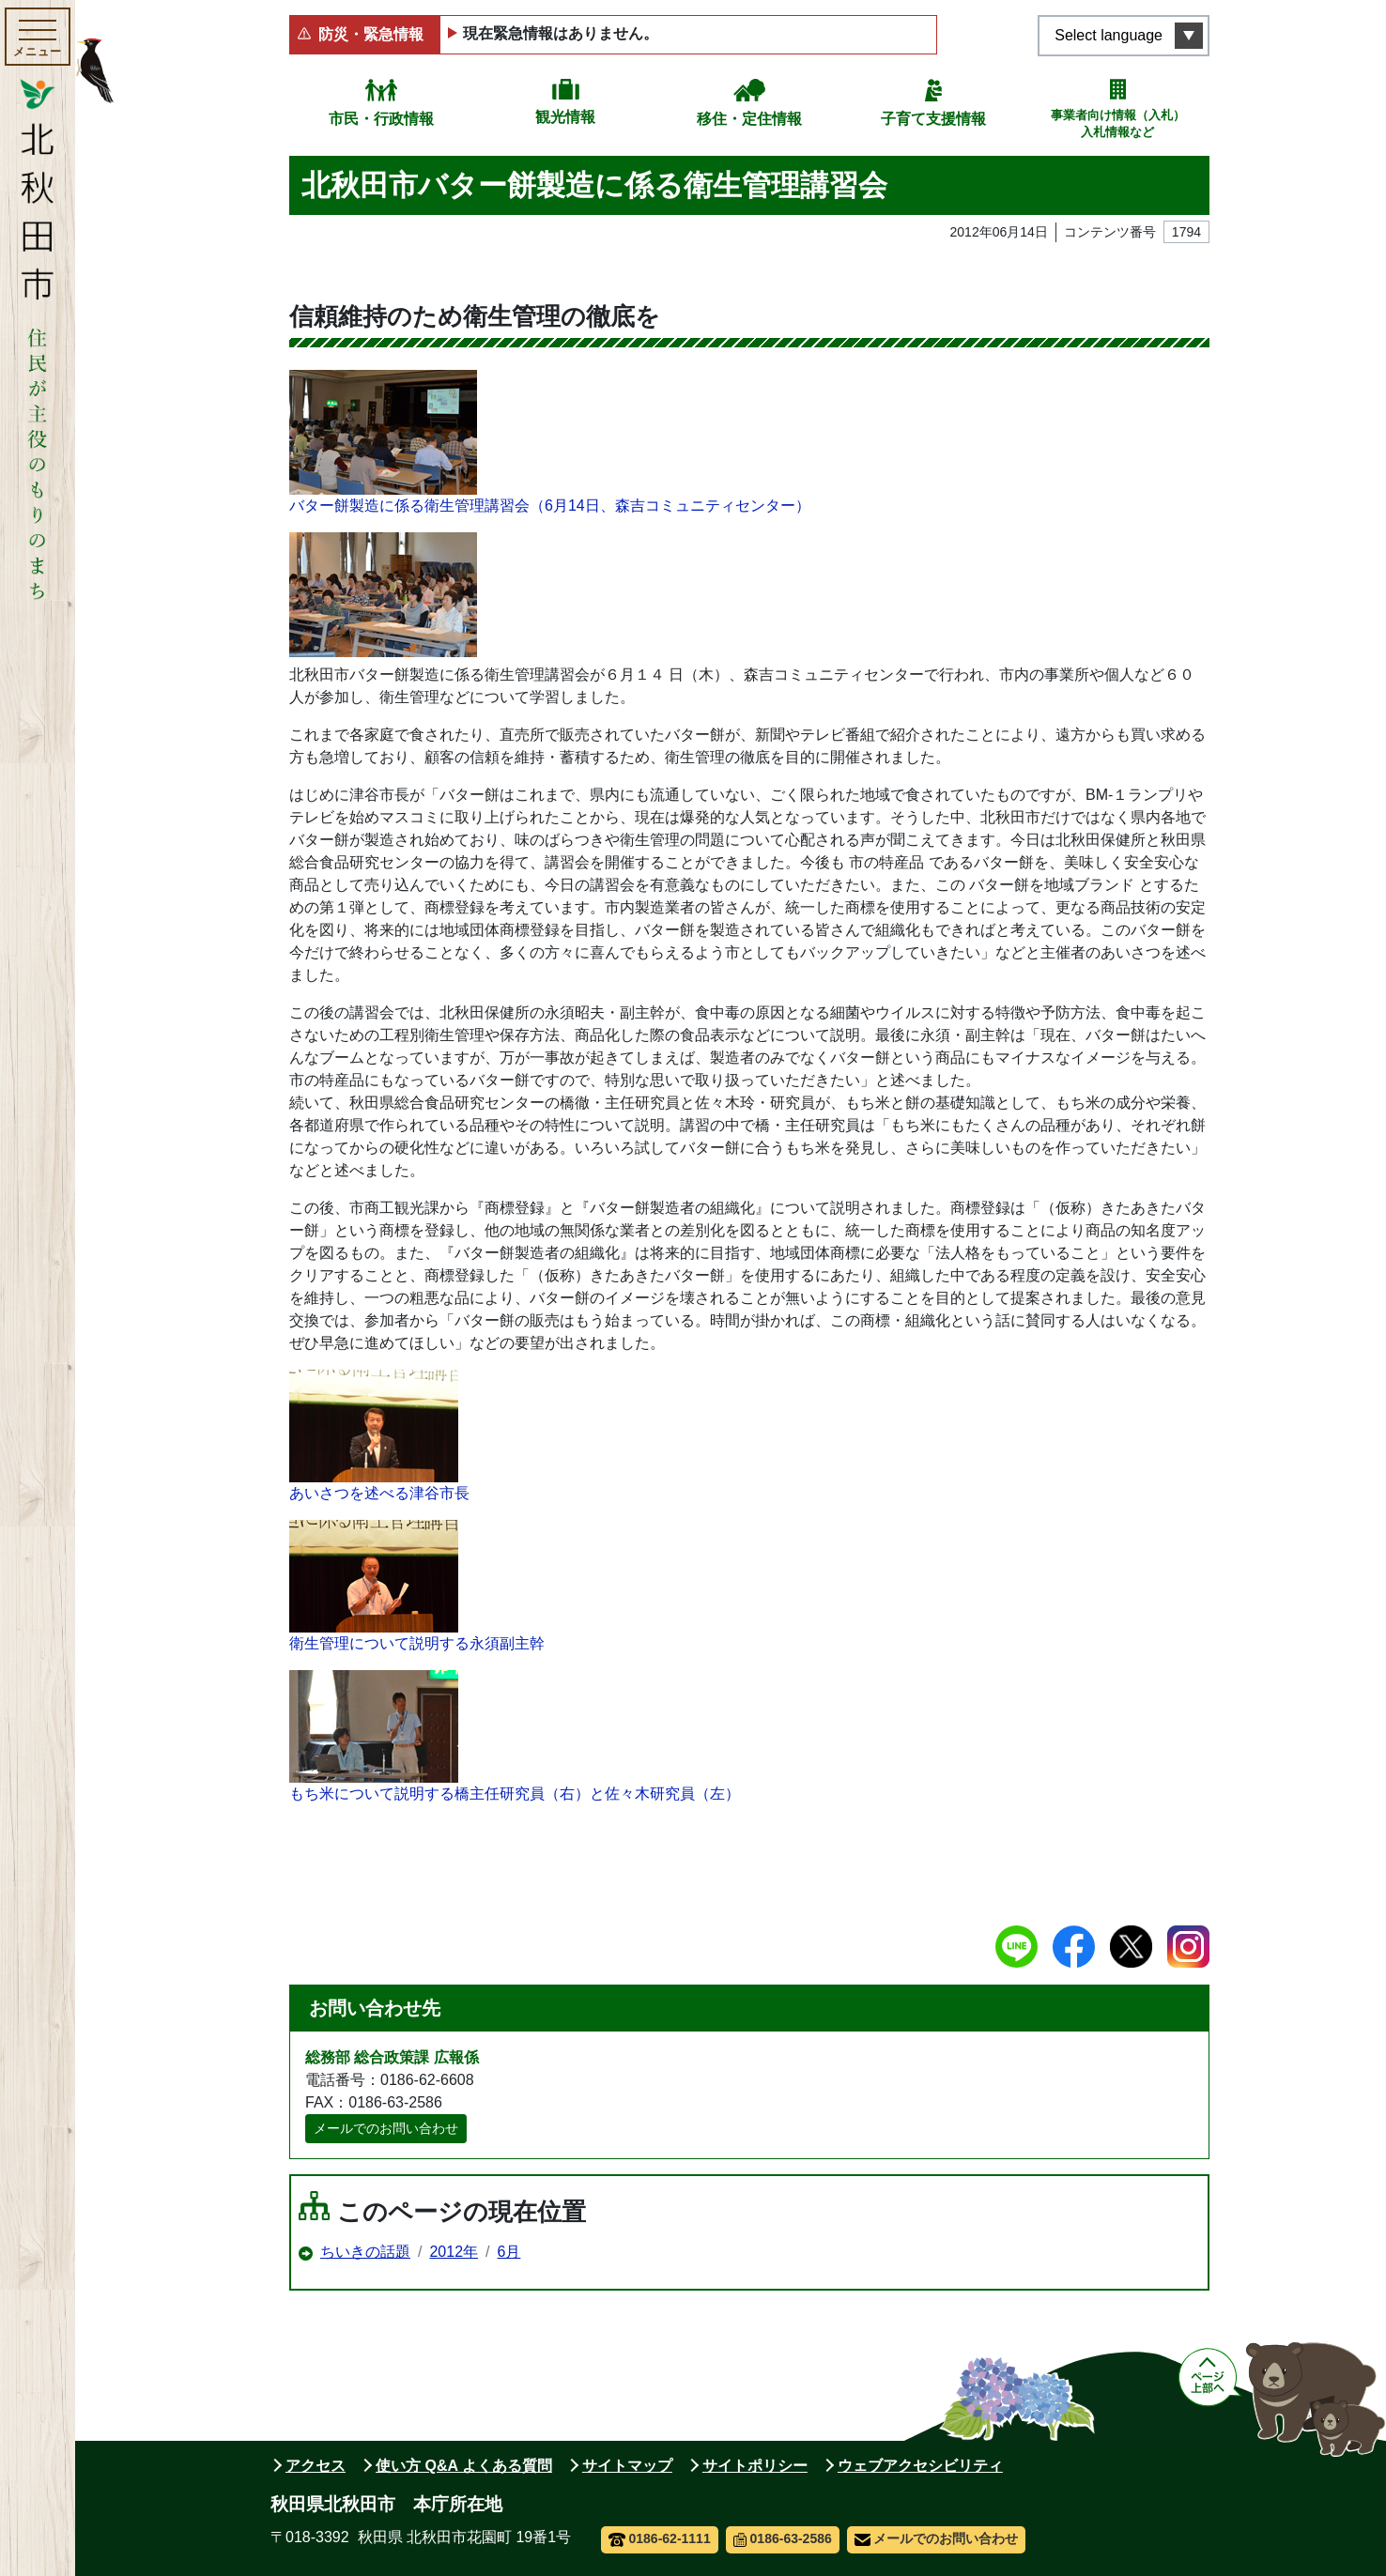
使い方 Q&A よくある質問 (464, 2466)
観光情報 (565, 117)
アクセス (315, 2466)
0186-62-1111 (659, 2538)
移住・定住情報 (749, 119)
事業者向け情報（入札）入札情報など (1118, 123)
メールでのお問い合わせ (386, 2128)
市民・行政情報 (381, 119)
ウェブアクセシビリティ (920, 2466)
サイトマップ (627, 2466)
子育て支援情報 (933, 119)
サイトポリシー (755, 2466)
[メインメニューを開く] (37, 37)
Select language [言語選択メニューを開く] (1109, 35)
